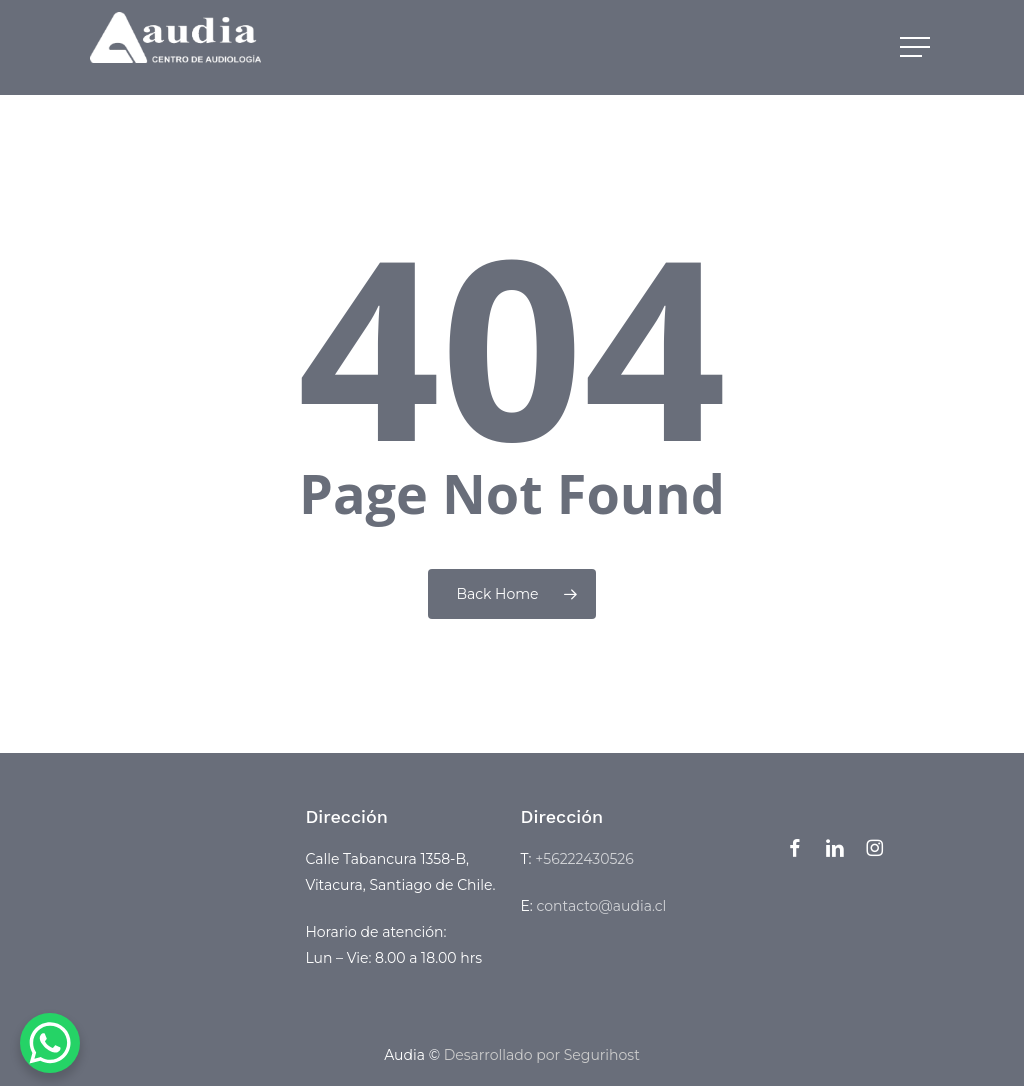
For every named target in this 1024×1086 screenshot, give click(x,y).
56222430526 (588, 859)
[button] (917, 47)
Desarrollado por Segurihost (542, 1055)
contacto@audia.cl (602, 906)
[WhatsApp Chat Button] (50, 1043)
